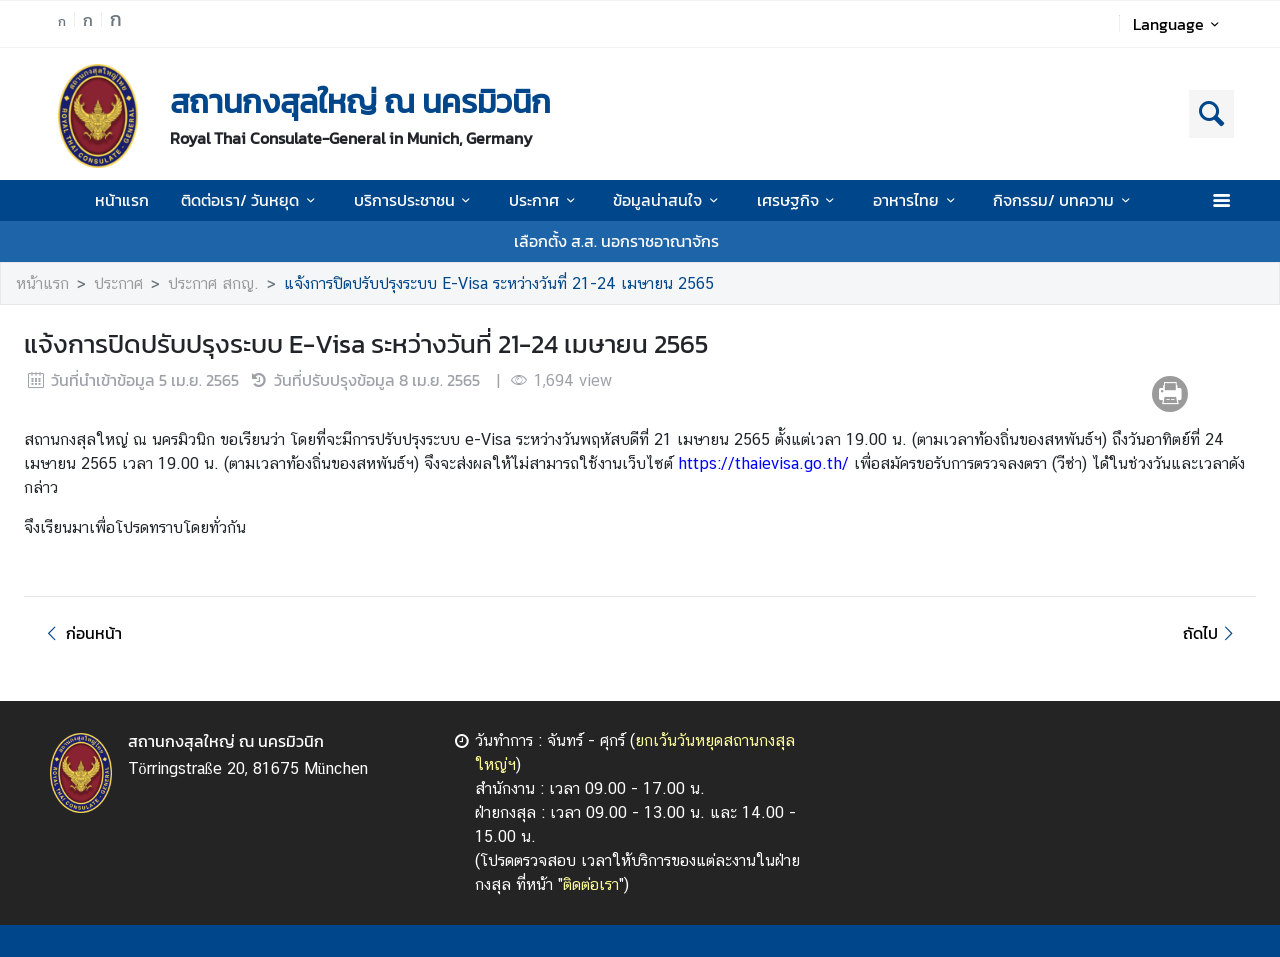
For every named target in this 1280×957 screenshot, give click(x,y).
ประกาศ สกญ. (213, 283)
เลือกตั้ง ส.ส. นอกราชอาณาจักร (616, 241)
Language (1179, 24)
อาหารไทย (917, 200)
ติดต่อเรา (591, 884)
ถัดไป (1211, 633)
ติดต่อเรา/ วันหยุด (251, 200)
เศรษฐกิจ (799, 200)
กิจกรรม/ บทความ (1064, 200)
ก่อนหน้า (81, 633)
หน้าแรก (122, 200)
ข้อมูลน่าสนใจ (668, 200)
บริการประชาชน (415, 200)
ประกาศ (545, 200)
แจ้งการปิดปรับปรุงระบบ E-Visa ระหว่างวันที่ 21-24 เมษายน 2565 (499, 283)
